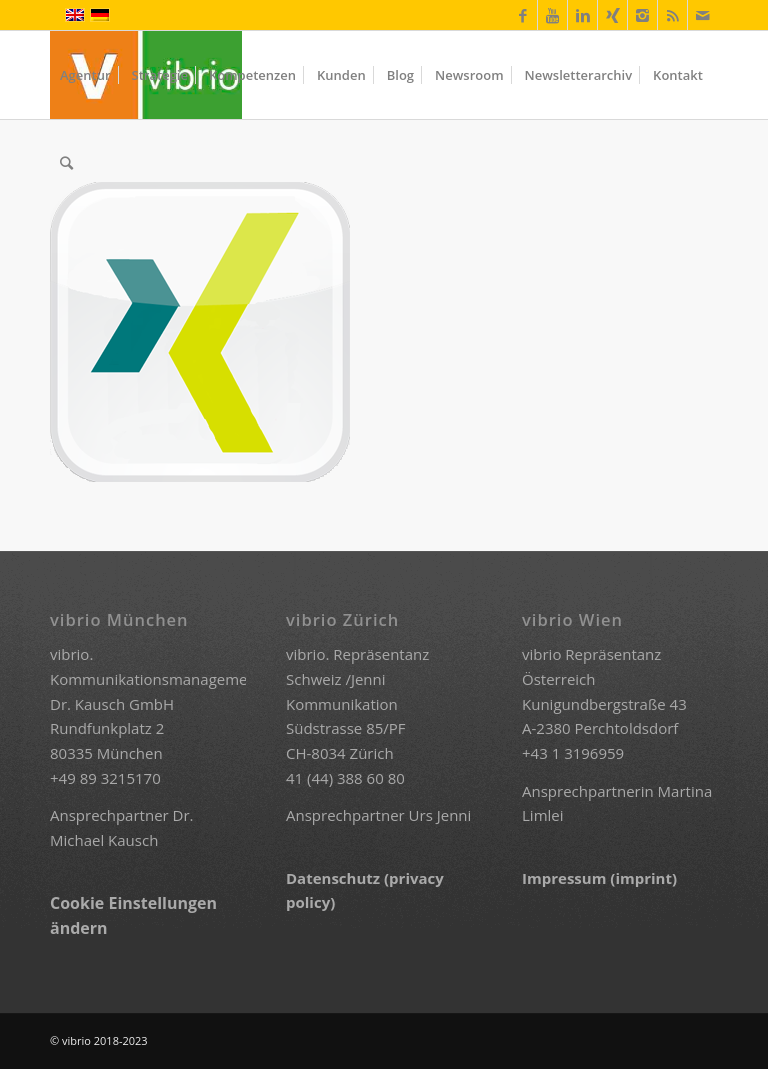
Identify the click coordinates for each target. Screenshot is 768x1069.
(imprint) (643, 878)
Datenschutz (335, 878)
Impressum (566, 878)
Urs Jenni (440, 815)
